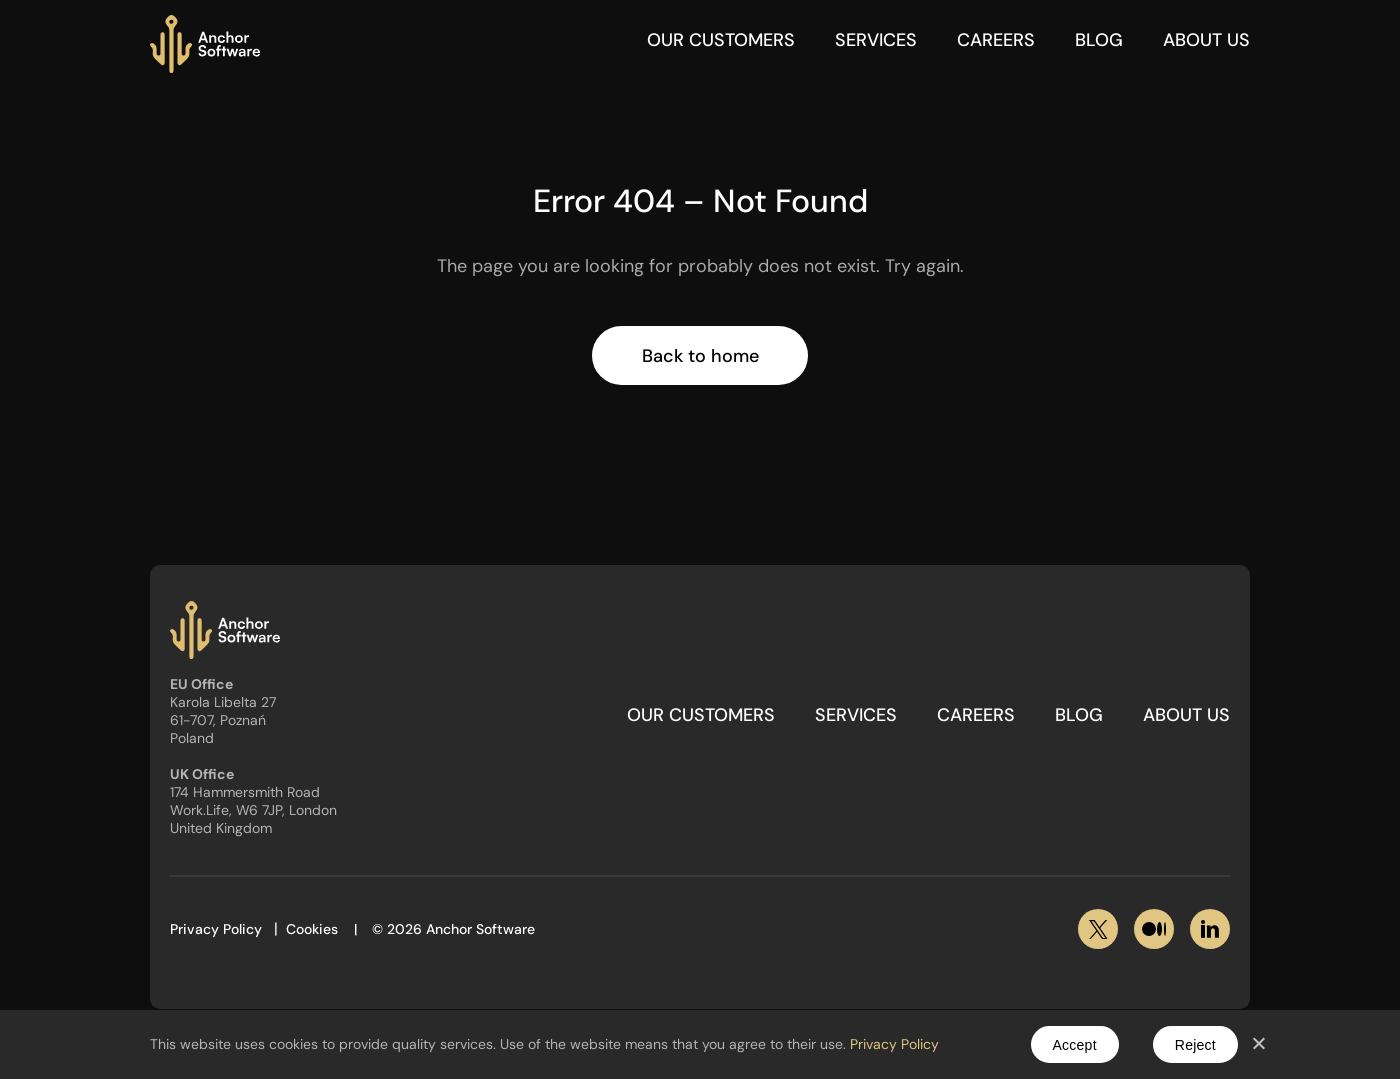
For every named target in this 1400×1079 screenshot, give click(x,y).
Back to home (700, 356)
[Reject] (1258, 1045)
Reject (1195, 1045)
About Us (1206, 40)
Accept (1075, 1045)
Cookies (312, 929)
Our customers (721, 40)
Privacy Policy (216, 929)
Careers (996, 40)
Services (876, 40)
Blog (1099, 40)
